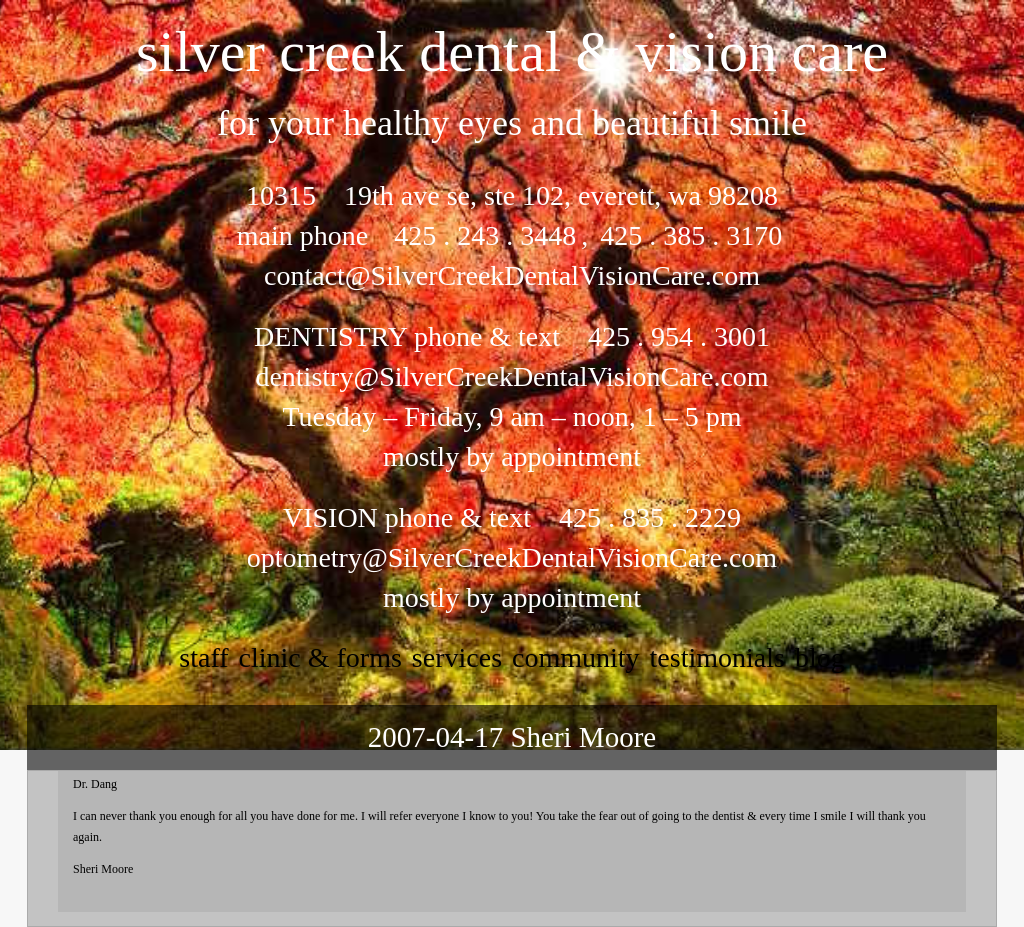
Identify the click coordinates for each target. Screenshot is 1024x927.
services (457, 657)
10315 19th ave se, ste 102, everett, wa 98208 (512, 195)
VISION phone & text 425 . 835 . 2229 (512, 517)
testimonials (717, 657)
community (576, 657)
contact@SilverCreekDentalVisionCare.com (512, 275)
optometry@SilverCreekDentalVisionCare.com (512, 557)
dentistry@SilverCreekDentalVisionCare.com (511, 376)
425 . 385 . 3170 (687, 235)
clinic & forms (320, 657)
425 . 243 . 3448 (485, 235)
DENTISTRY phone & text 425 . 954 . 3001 (512, 336)
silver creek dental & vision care (512, 51)
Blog (820, 657)
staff (203, 657)
